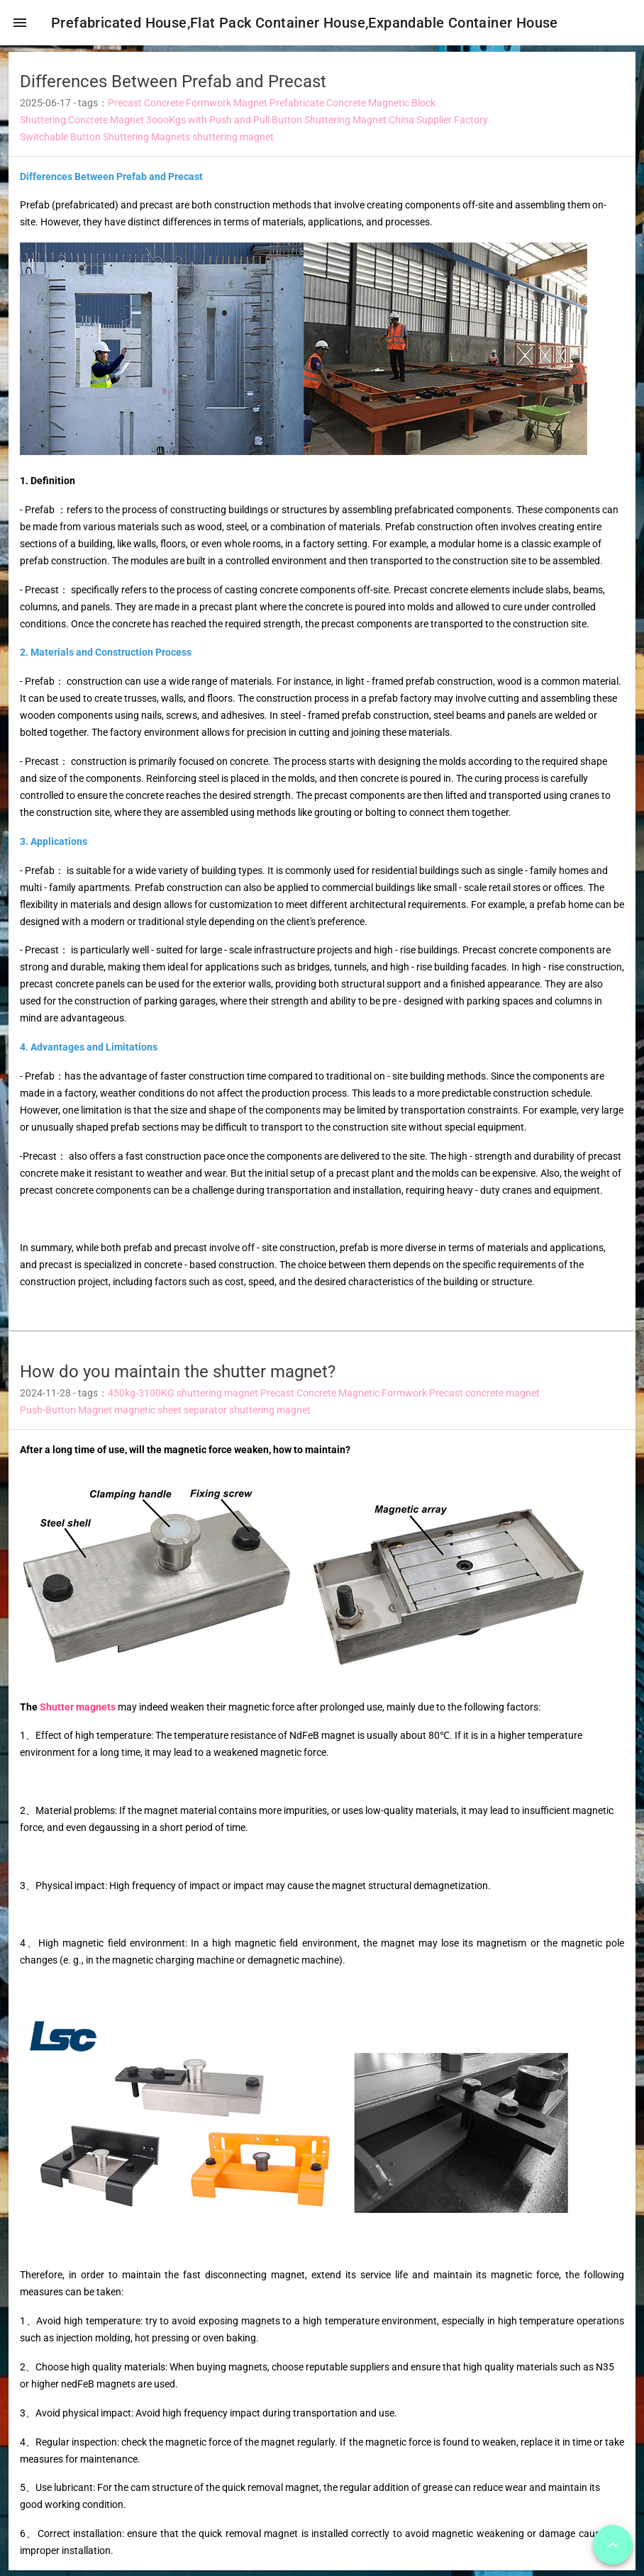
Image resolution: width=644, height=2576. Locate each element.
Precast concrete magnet (484, 1398)
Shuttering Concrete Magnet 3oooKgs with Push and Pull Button (161, 124)
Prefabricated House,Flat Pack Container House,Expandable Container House (310, 22)
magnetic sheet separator (170, 1415)
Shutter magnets (78, 1712)
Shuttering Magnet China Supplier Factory (396, 124)
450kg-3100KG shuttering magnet (183, 1398)
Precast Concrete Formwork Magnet (187, 107)
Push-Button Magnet (66, 1415)
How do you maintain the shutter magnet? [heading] (177, 1377)
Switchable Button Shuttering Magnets (105, 141)
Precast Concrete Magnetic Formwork (343, 1398)
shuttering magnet (233, 141)
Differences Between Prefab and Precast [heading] (173, 86)
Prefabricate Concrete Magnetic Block (352, 107)
